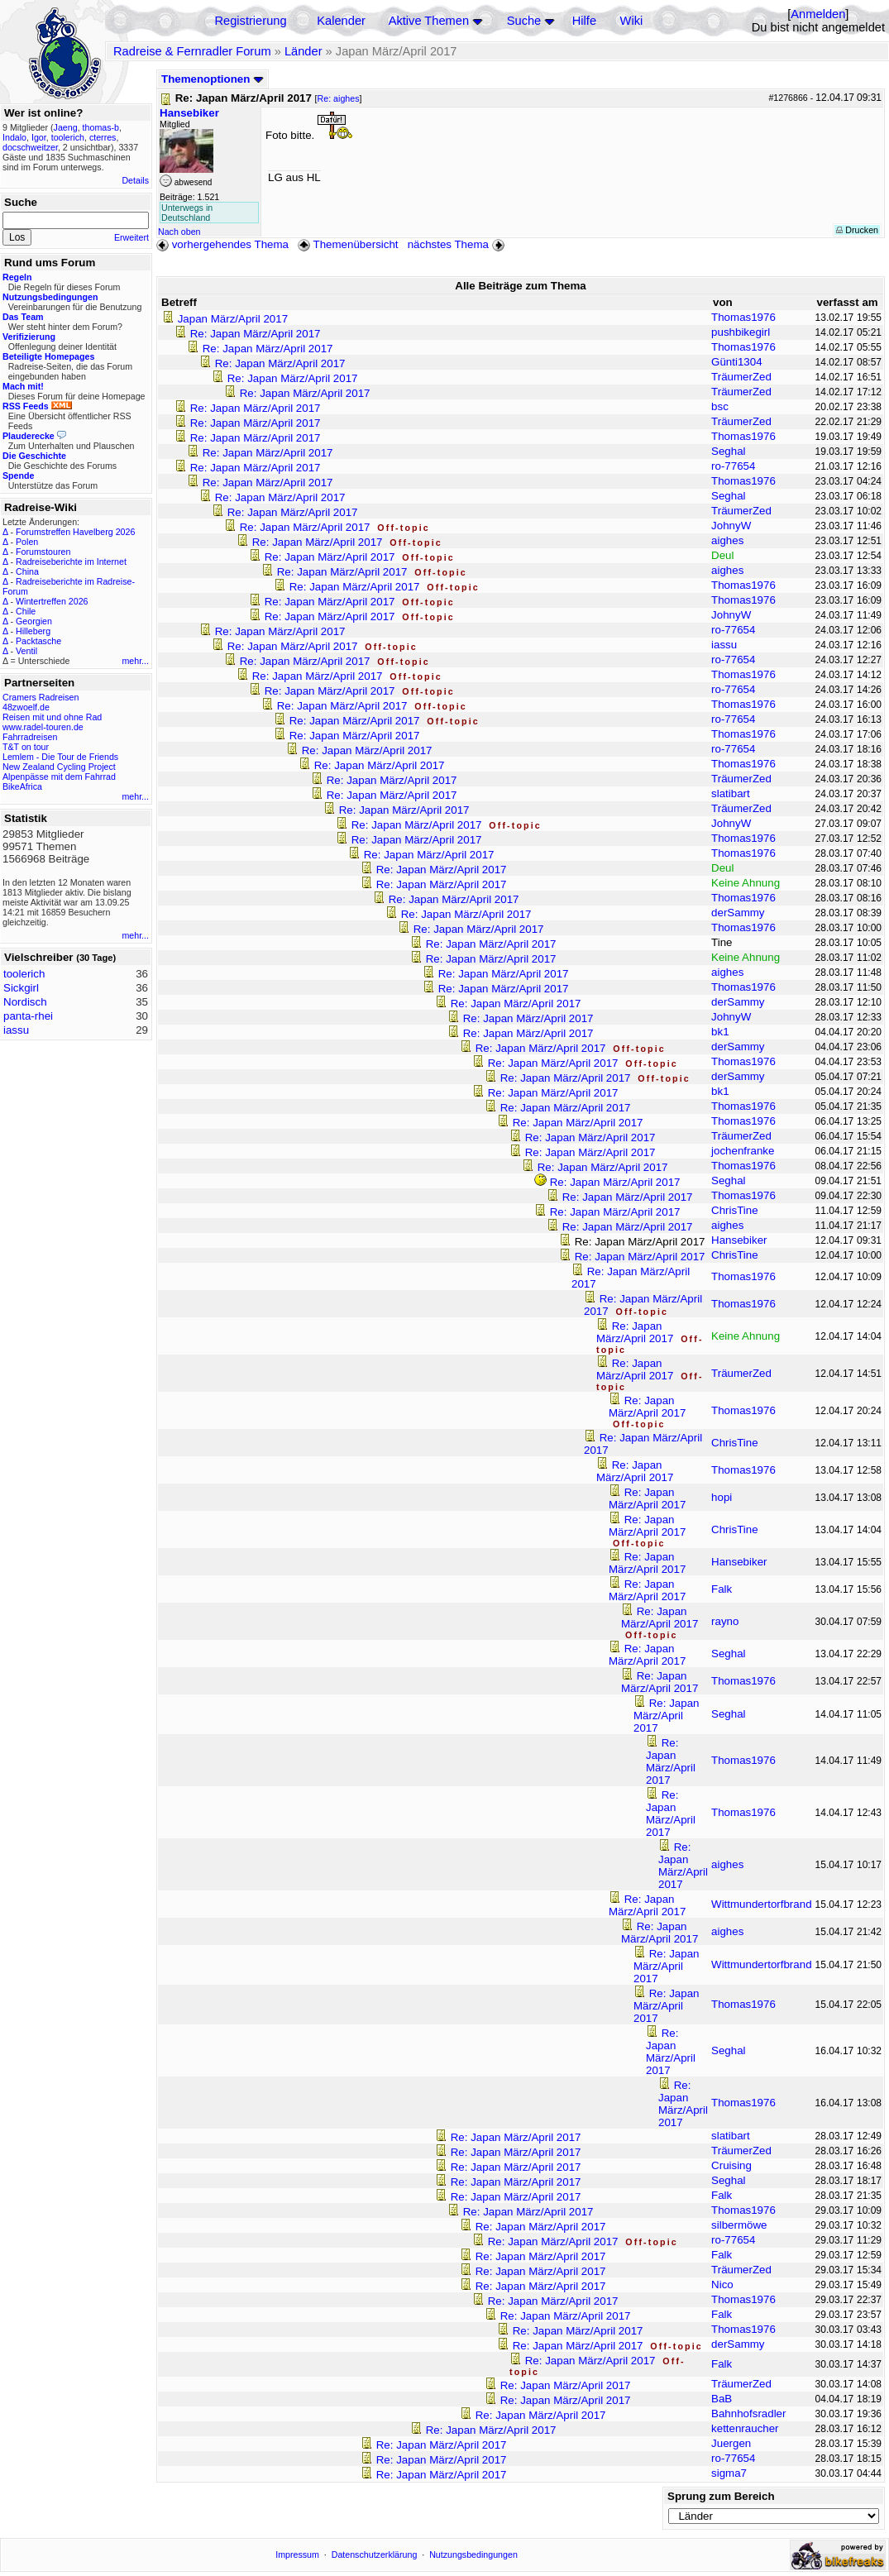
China (27, 571)
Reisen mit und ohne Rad (52, 717)
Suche (524, 20)
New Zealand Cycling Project (59, 767)
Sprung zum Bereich (721, 2496)
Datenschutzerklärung (375, 2554)
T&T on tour (25, 747)
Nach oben (179, 232)
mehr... (135, 661)
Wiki (631, 20)
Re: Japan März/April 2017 (255, 333)
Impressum (297, 2554)
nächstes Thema (458, 244)
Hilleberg (33, 631)
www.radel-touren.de (43, 727)
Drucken (857, 230)
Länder (303, 51)
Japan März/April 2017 (233, 319)
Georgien (34, 621)
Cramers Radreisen (40, 697)
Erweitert (131, 237)
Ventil (26, 651)
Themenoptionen (212, 79)
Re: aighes (339, 98)
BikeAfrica (22, 786)
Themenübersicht (348, 244)
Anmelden (818, 14)
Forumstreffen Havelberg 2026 (75, 532)
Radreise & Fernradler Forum (192, 51)
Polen (27, 542)
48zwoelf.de (26, 707)
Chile (26, 611)
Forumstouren (43, 552)
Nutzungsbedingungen (473, 2554)
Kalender (341, 20)
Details (135, 180)
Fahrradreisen (29, 737)
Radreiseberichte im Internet (71, 561)
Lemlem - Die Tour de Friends (60, 757)
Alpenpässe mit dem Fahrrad (59, 776)
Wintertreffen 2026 (52, 601)
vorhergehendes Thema (222, 244)
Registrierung (250, 20)
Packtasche (38, 641)
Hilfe (584, 20)
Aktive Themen (429, 20)
